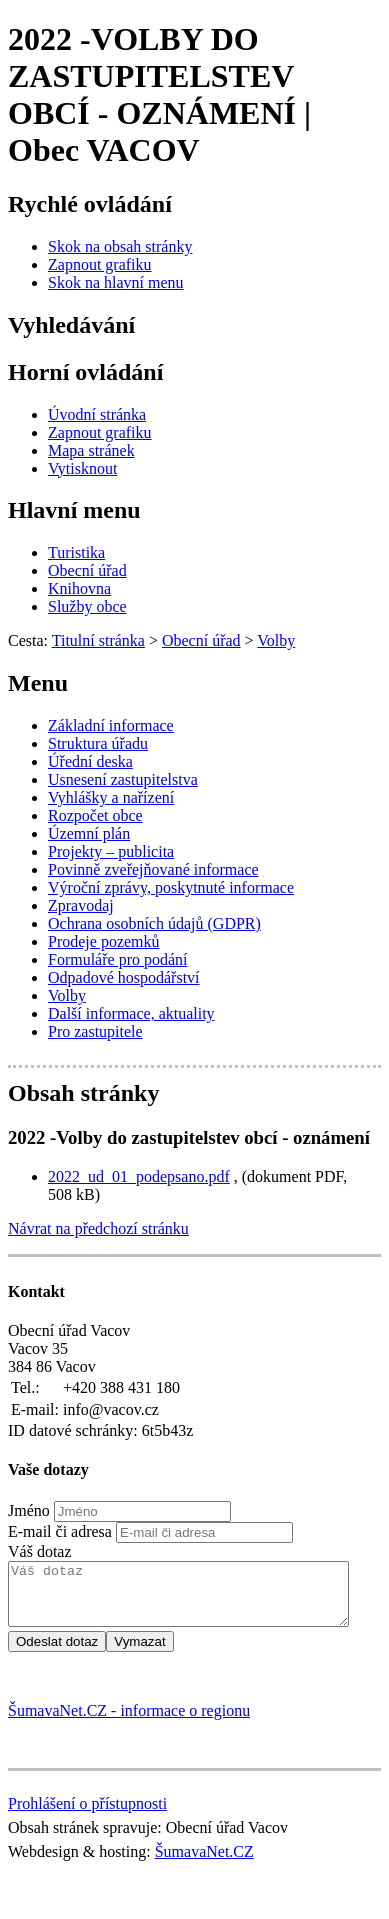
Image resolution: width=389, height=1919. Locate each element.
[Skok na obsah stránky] (120, 246)
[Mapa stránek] (91, 450)
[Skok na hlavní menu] (116, 282)
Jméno (29, 1510)
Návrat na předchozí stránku (98, 1228)
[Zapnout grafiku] (100, 264)
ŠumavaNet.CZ (204, 1863)
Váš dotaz (40, 1551)
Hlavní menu (74, 510)
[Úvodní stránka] (97, 414)
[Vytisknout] (82, 468)
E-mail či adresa (60, 1531)
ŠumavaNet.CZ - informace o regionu (129, 1722)
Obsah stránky (83, 1093)
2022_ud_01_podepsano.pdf (139, 1176)
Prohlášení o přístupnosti (87, 1815)
